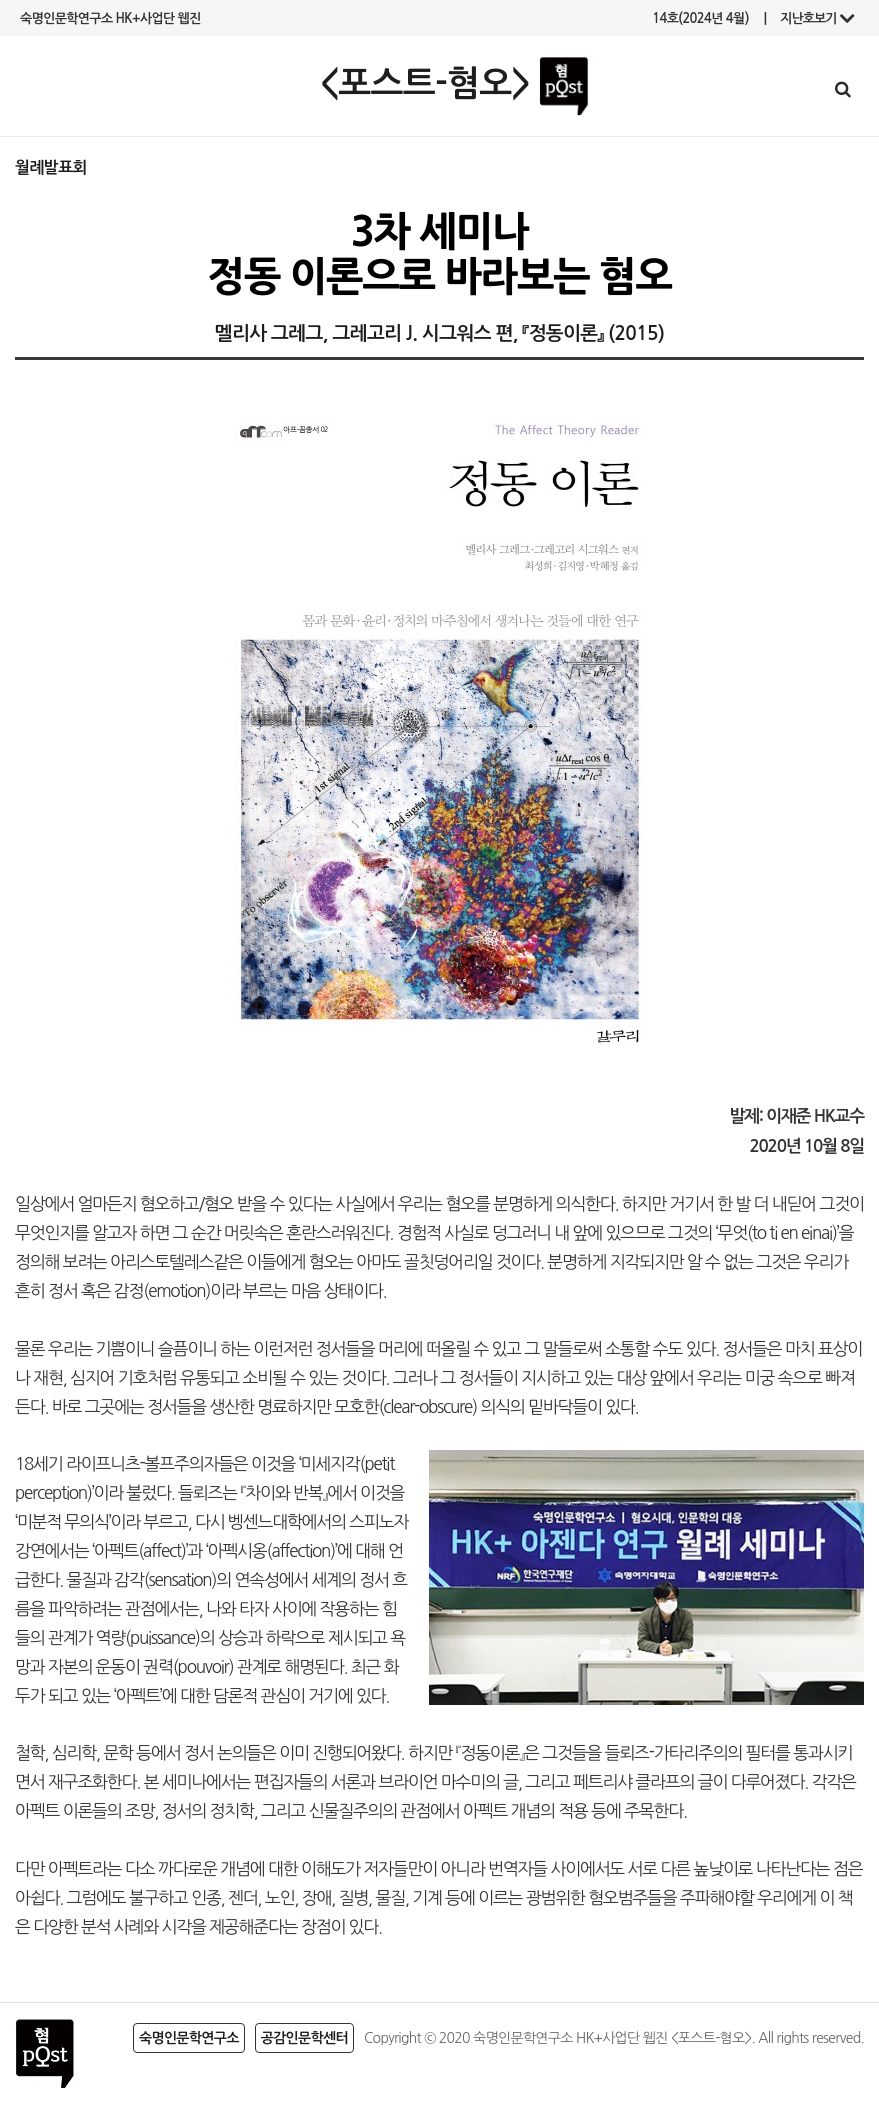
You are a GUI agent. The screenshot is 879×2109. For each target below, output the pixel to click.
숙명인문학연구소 (189, 2038)
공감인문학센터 (304, 2038)
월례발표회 (51, 167)
